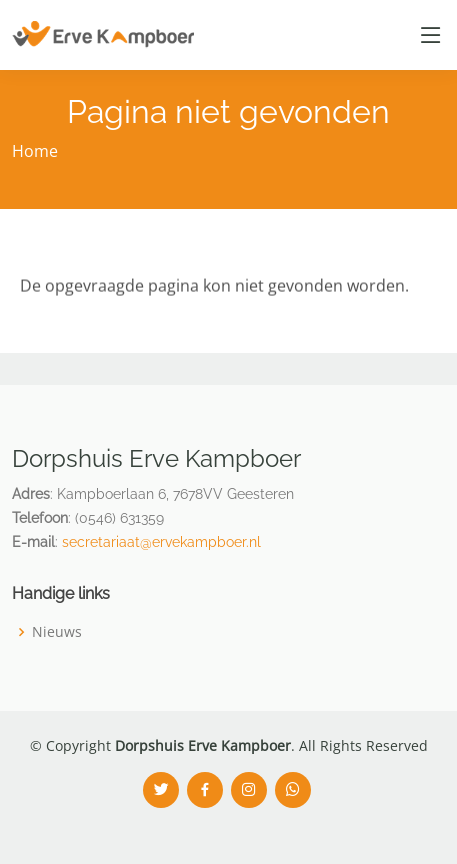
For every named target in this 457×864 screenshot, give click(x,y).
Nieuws (57, 632)
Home (35, 151)
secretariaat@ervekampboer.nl (161, 542)
